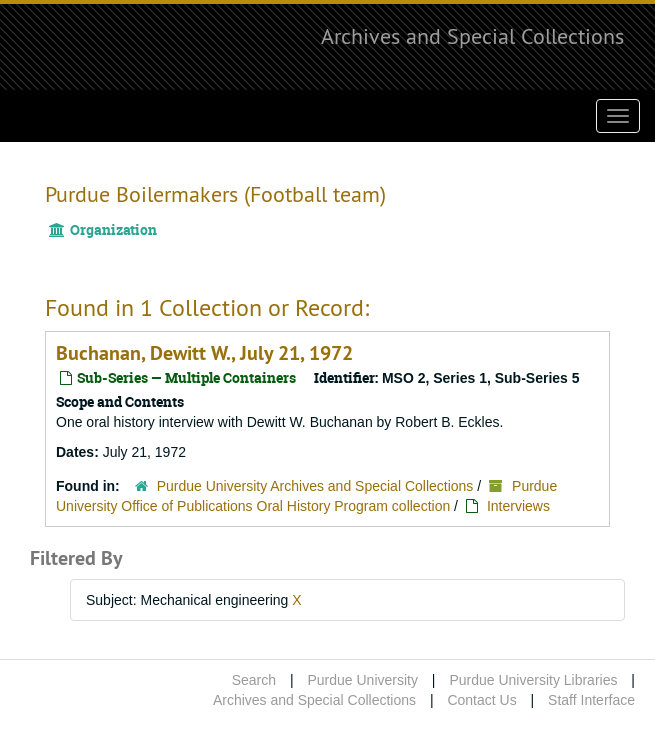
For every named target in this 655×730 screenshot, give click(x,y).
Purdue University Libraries (533, 680)
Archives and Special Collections (472, 36)
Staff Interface (591, 700)
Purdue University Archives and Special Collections (315, 486)
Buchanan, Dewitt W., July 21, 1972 (204, 353)
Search (254, 680)
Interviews (518, 506)
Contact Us (481, 700)
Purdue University (362, 680)
